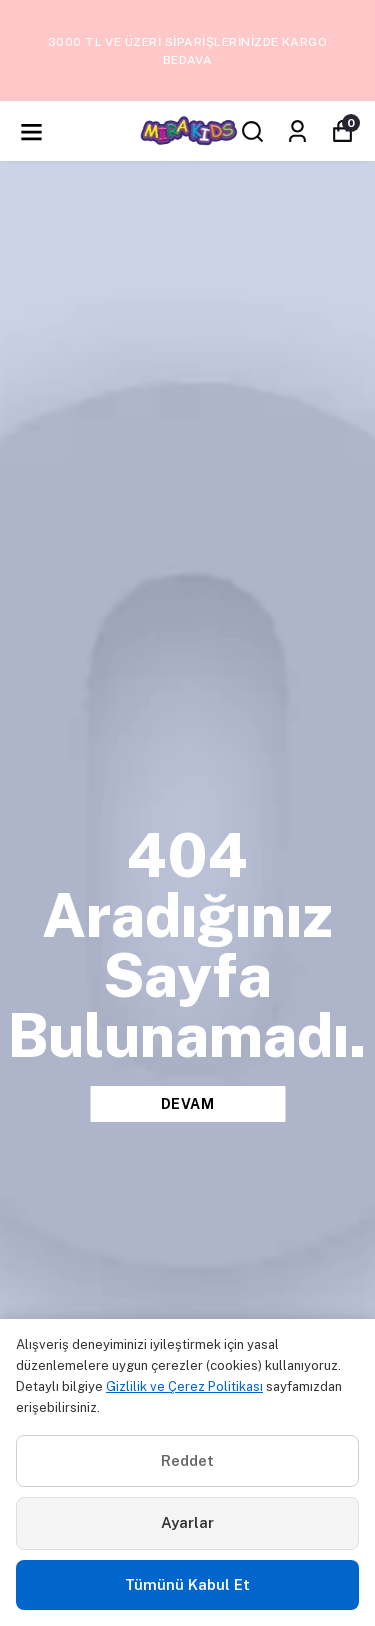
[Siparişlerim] (297, 131)
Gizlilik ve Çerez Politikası (184, 1386)
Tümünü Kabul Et (187, 1584)
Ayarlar (187, 1522)
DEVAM (188, 1104)
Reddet (187, 1460)
